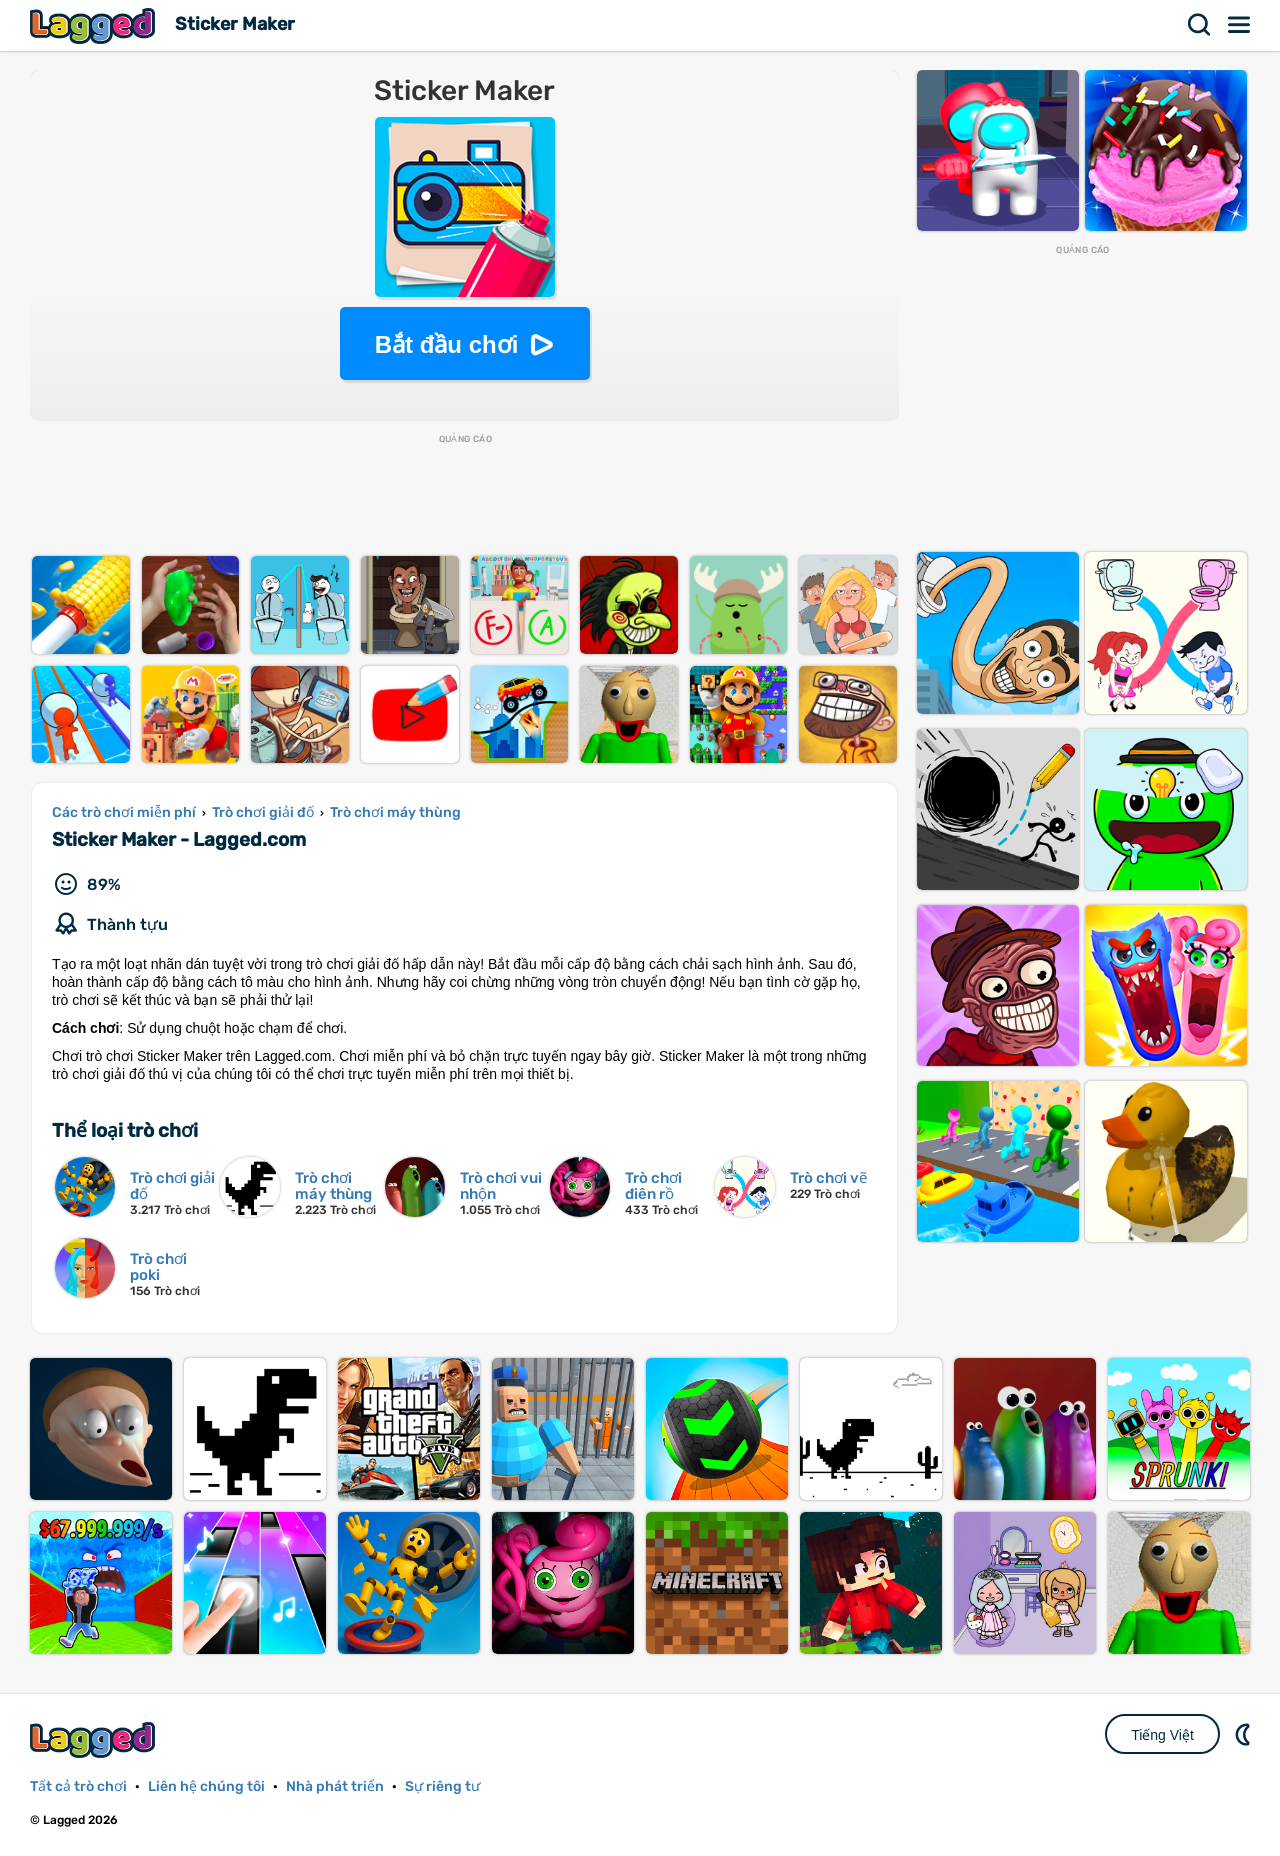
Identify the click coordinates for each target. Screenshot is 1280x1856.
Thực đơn (1240, 25)
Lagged (95, 25)
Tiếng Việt (1162, 1735)
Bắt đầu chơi (447, 344)
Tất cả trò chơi (78, 1786)
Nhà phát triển (335, 1786)
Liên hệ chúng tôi (206, 1786)
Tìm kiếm (1200, 25)
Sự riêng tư (442, 1786)
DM (1245, 1734)
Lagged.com (95, 1739)
